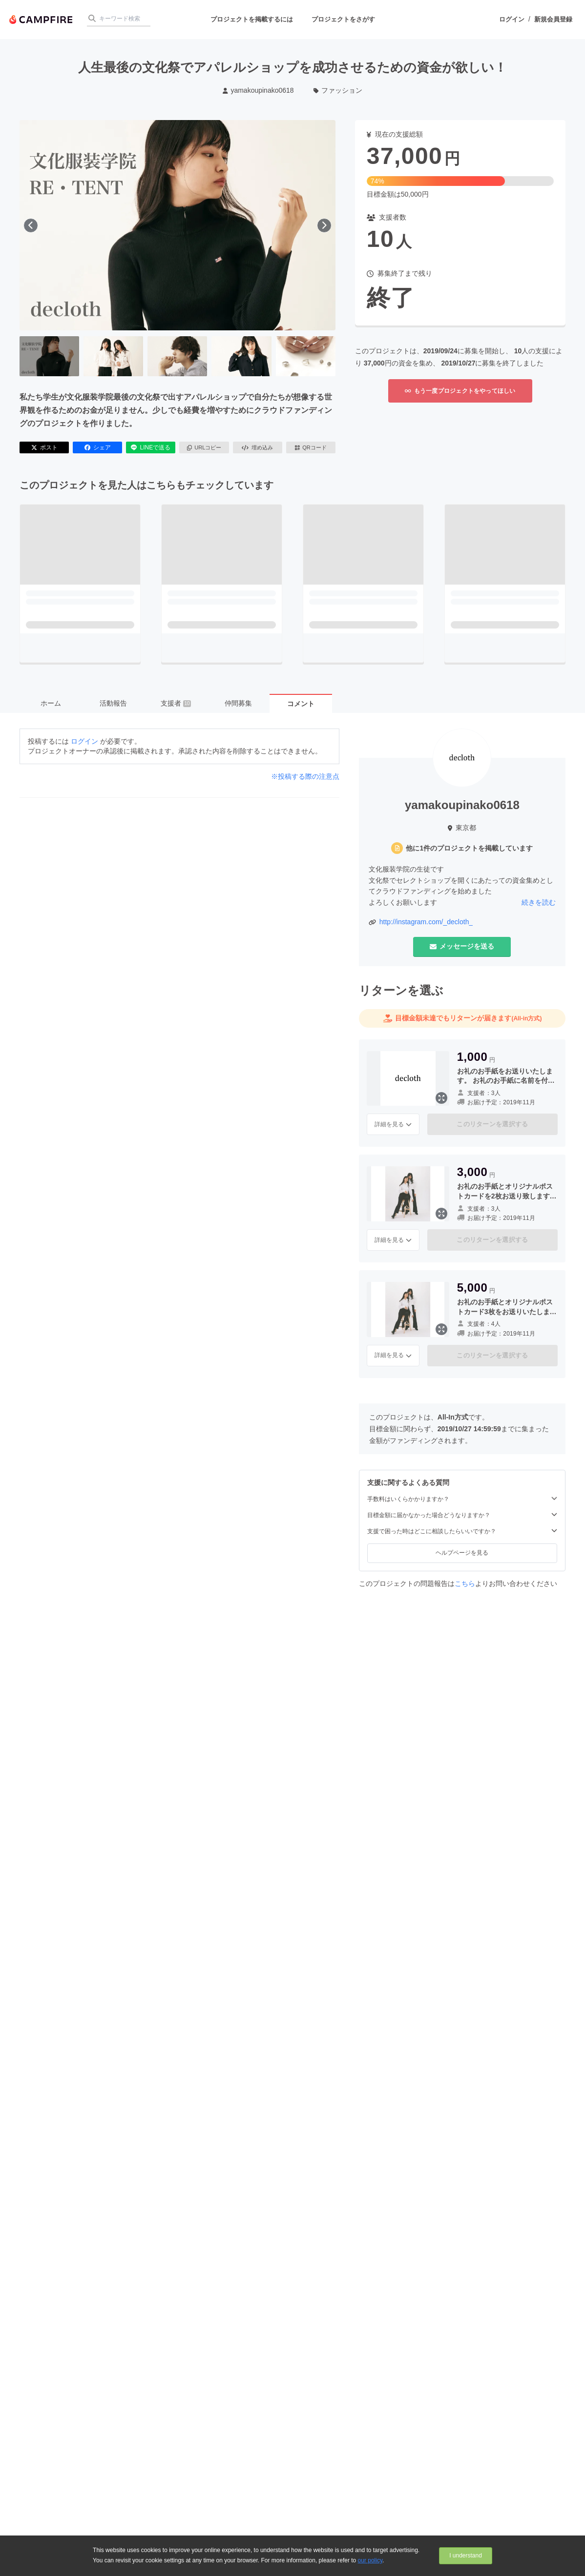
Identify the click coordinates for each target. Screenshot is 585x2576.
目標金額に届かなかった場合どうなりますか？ (462, 1515)
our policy (370, 2560)
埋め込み (257, 447)
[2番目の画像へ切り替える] (113, 356)
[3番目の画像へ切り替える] (177, 356)
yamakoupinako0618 (258, 90)
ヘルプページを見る (462, 1552)
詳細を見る (393, 1124)
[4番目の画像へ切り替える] (241, 356)
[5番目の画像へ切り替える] (305, 356)
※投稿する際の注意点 (305, 776)
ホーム (51, 703)
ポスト (44, 447)
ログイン (511, 19)
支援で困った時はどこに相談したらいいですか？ (462, 1531)
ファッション (338, 90)
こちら (465, 1583)
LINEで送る (150, 447)
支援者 (175, 703)
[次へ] (324, 225)
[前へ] (30, 225)
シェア (97, 447)
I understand (465, 2555)
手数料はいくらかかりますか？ (462, 1498)
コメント (300, 704)
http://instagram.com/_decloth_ (426, 922)
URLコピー (204, 447)
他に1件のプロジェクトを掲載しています (469, 848)
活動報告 (113, 703)
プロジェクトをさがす (343, 19)
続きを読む (539, 902)
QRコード (311, 447)
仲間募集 (238, 703)
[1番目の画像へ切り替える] (49, 356)
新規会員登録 (553, 19)
